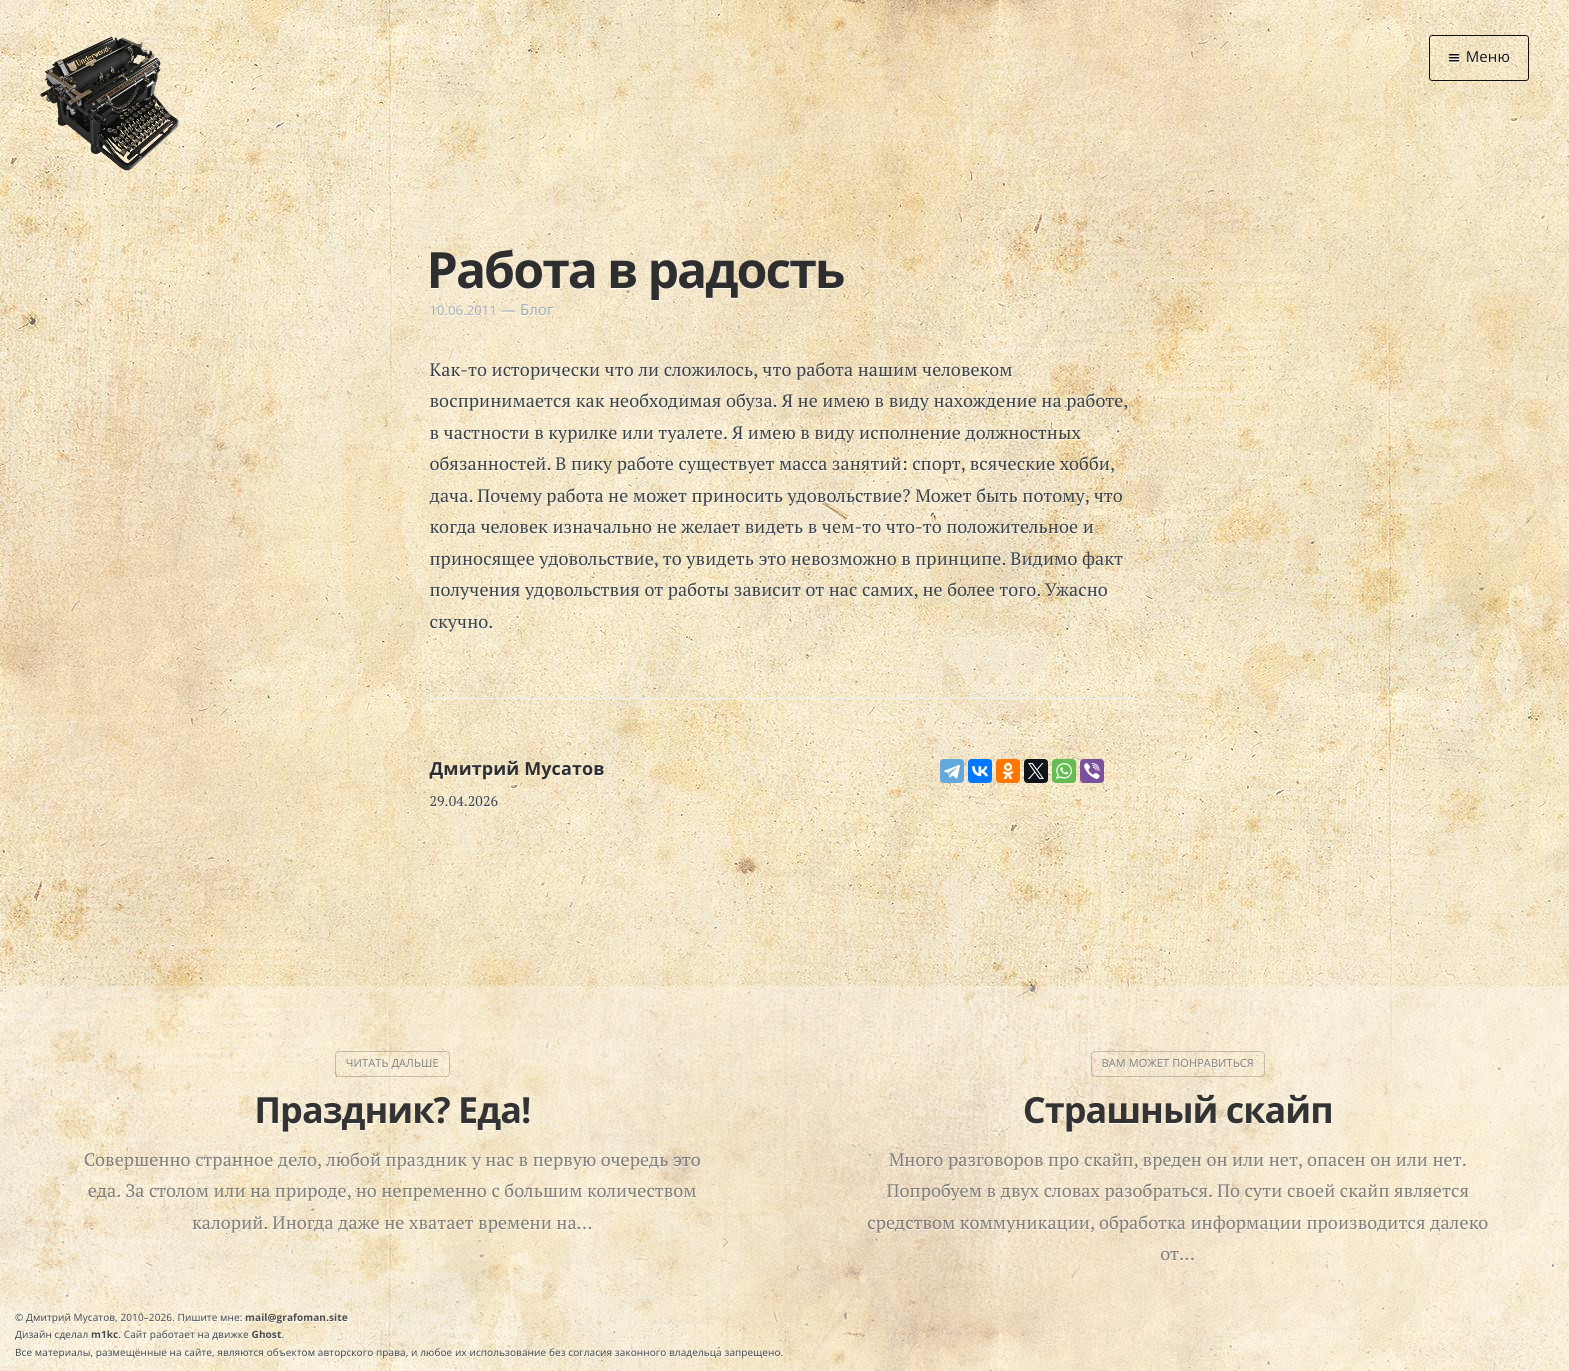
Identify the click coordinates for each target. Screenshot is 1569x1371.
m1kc (104, 1334)
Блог (537, 310)
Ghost (267, 1334)
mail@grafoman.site (296, 1317)
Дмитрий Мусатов (517, 769)
